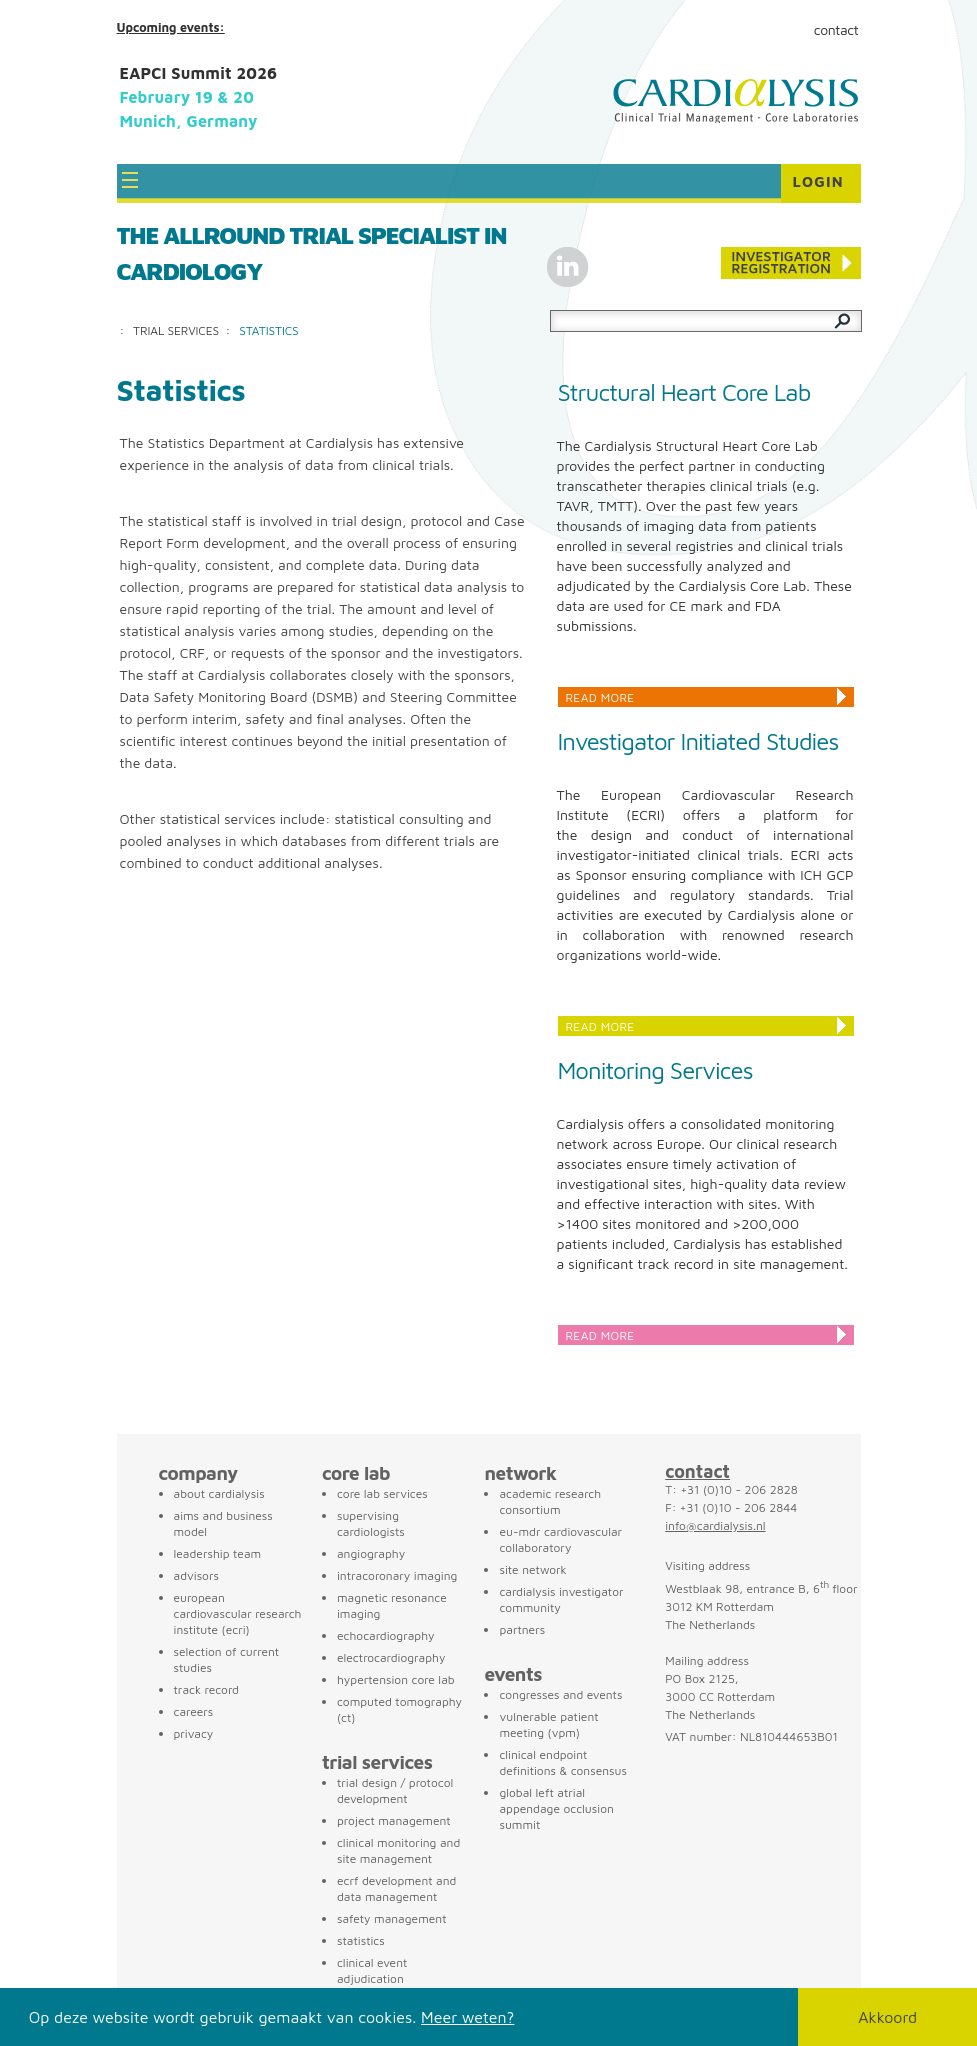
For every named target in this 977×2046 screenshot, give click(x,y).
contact (697, 1471)
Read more (600, 697)
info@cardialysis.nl (715, 1525)
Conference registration (791, 263)
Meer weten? (467, 2017)
